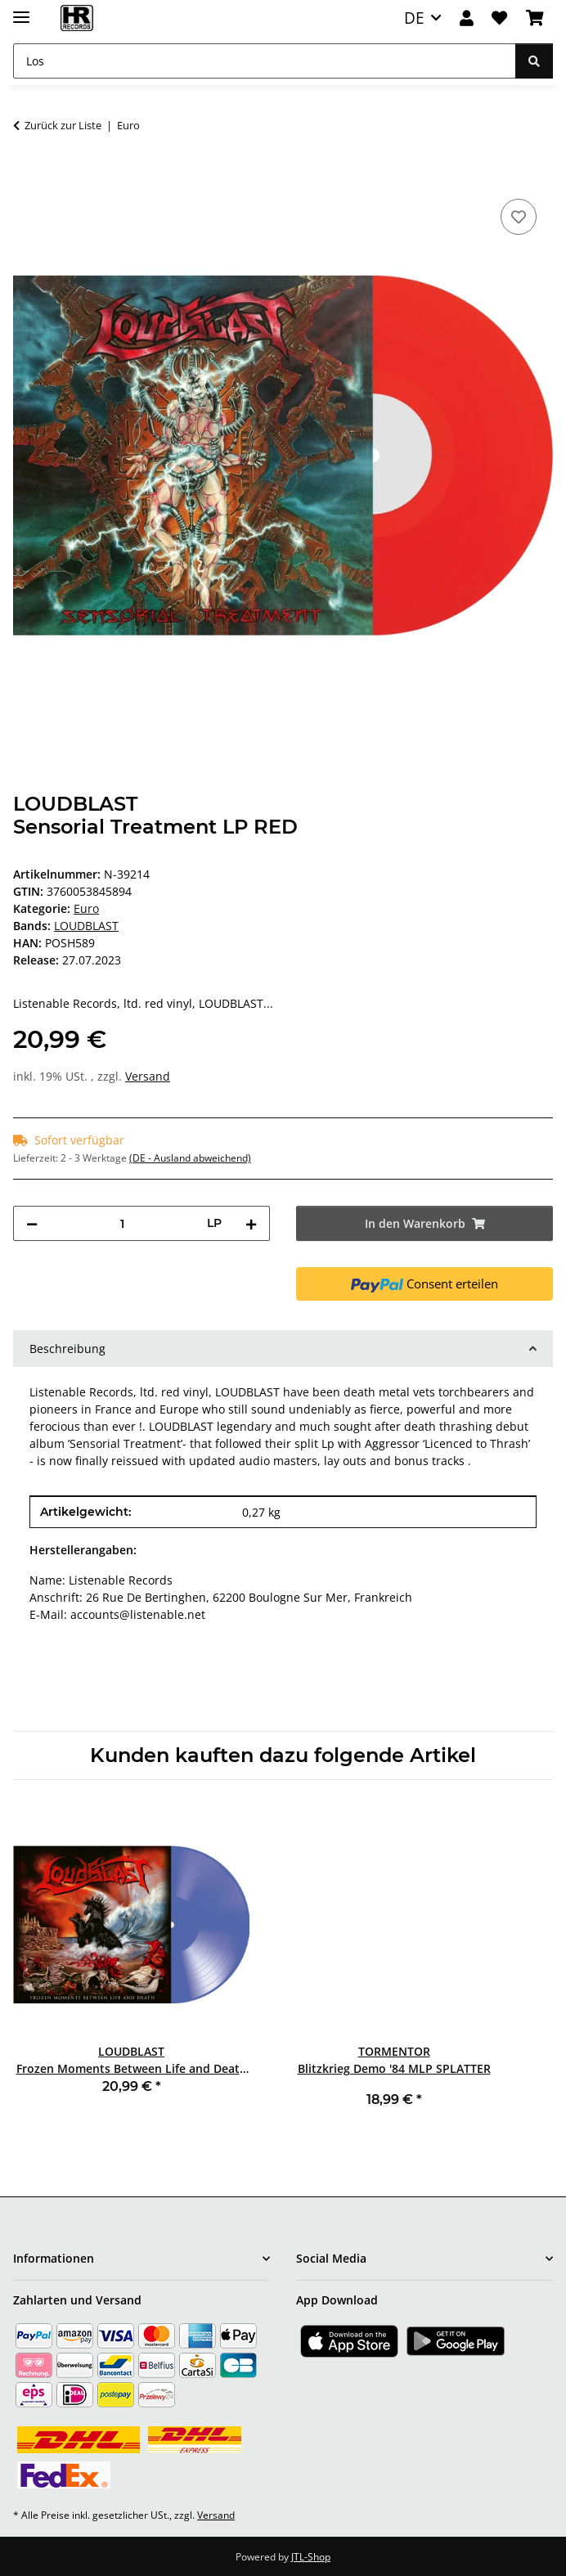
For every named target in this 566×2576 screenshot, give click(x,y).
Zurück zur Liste (63, 125)
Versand (147, 1076)
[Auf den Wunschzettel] (519, 217)
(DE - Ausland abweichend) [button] (190, 1158)
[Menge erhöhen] (251, 1223)
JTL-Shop (310, 2557)
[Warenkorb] (535, 18)
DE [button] (414, 18)
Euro (86, 908)
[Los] (264, 61)
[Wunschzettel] (499, 18)
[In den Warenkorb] (26, 177)
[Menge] (122, 1223)
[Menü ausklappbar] (21, 10)
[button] (467, 18)
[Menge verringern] (32, 1223)
